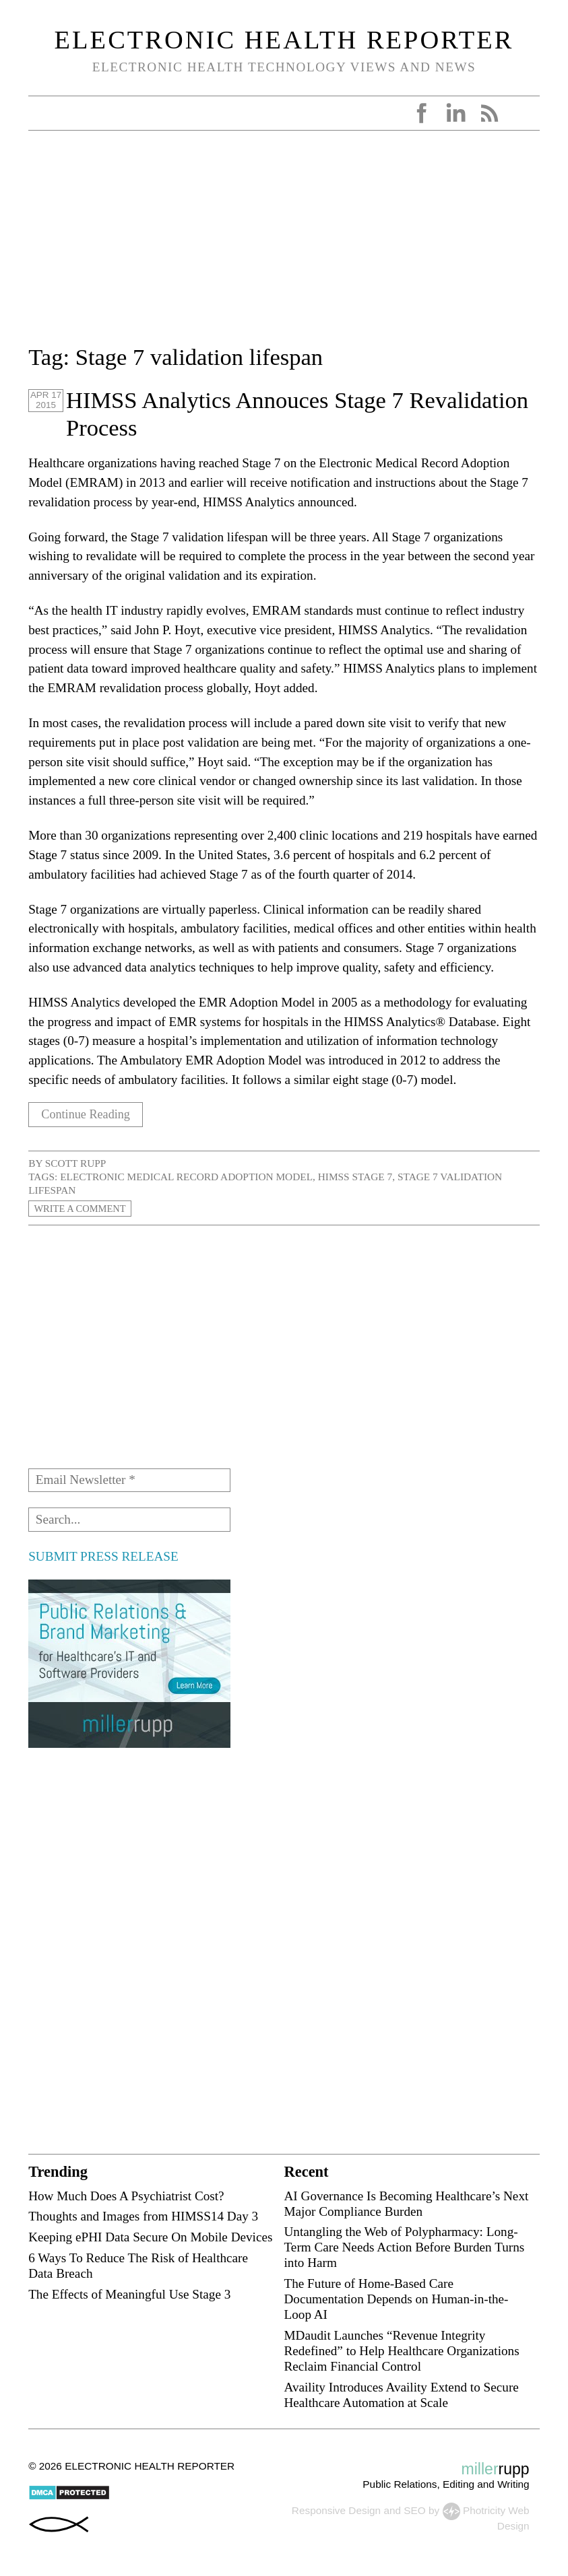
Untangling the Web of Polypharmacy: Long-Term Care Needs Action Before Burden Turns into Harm (404, 2247)
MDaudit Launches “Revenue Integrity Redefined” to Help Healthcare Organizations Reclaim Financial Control (401, 2350)
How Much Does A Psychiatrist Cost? (126, 2196)
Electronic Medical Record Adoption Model (186, 1176)
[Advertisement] (284, 245)
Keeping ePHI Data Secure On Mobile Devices (150, 2237)
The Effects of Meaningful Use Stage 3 (129, 2294)
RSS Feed (489, 113)
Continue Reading (88, 1115)
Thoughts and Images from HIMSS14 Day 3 (143, 2216)
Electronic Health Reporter (284, 40)
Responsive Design (336, 2510)
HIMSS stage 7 (355, 1176)
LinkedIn (455, 113)
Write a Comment (82, 1208)
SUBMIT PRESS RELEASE (103, 1556)
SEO (414, 2510)
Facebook (422, 113)
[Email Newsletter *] (129, 1480)
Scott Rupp (75, 1163)
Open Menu (43, 113)
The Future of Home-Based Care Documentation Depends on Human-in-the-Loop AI (396, 2298)
